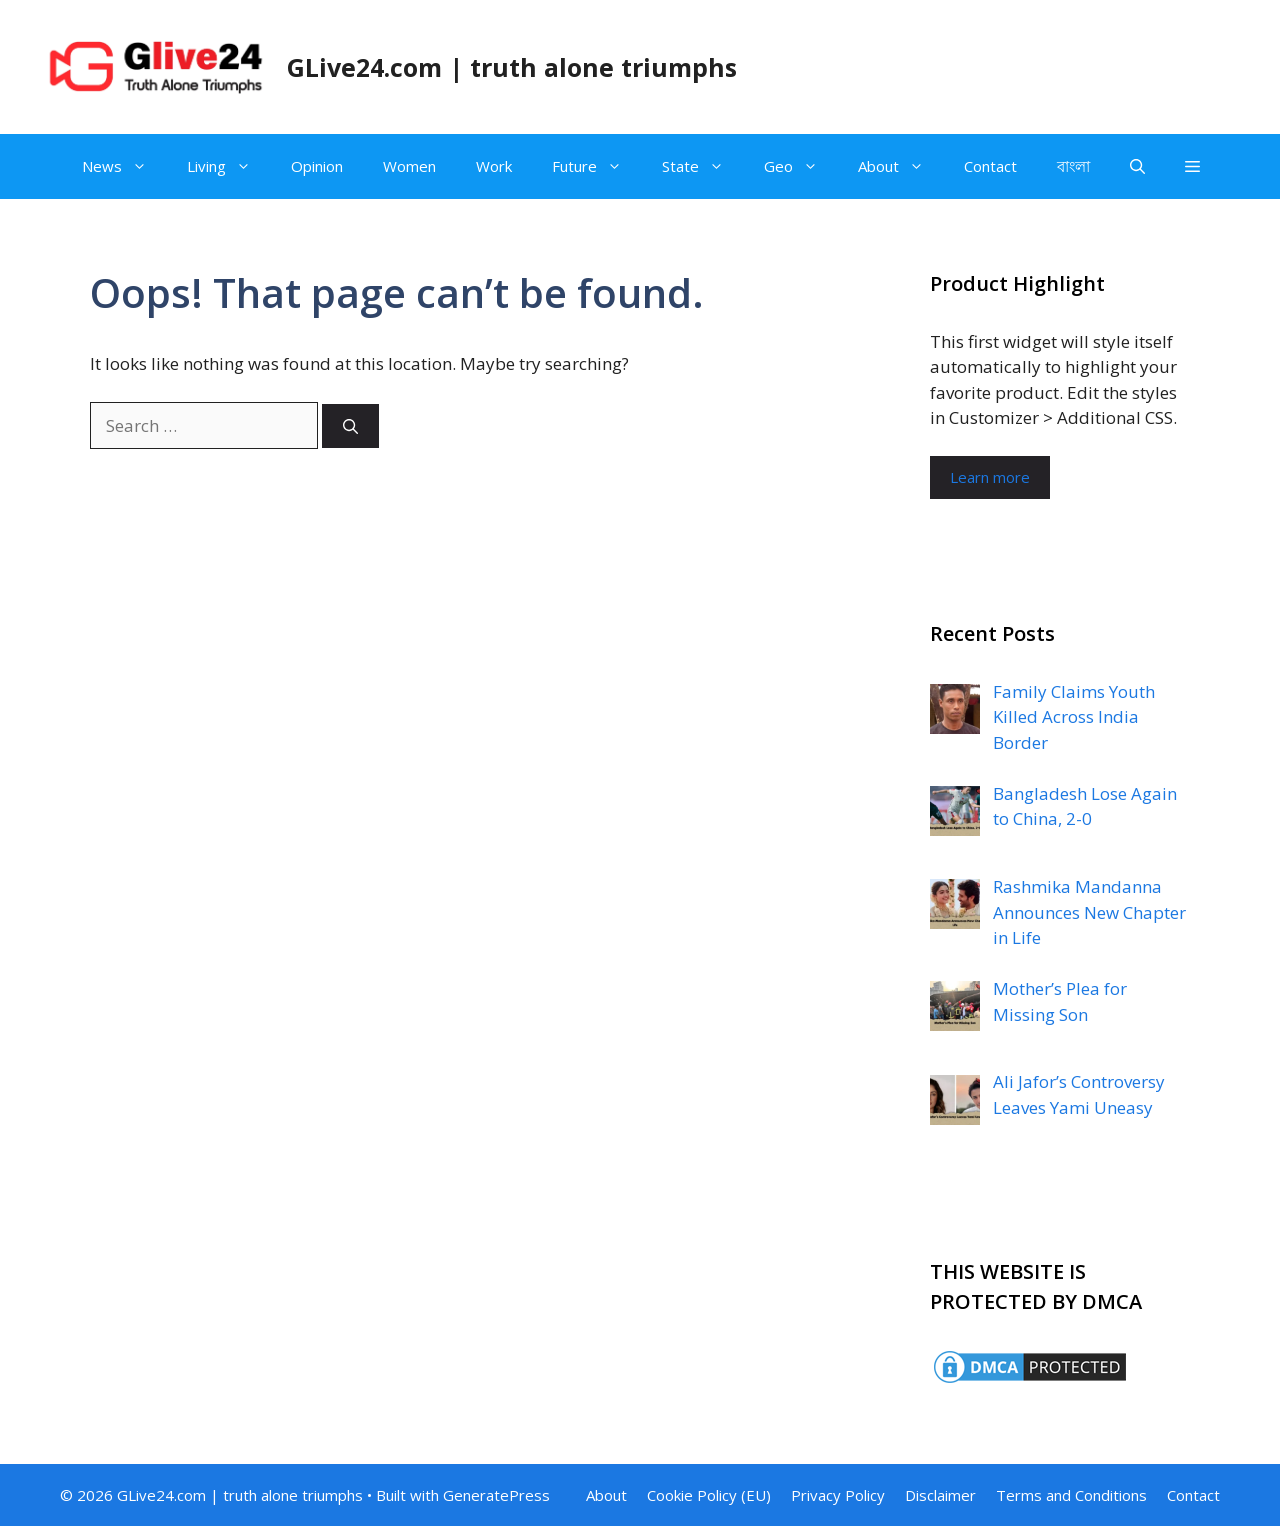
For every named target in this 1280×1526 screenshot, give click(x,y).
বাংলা (1073, 166)
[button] (1192, 166)
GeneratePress (496, 1495)
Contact (990, 166)
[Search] (350, 426)
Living (229, 166)
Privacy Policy (838, 1495)
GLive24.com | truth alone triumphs (512, 67)
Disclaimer (940, 1495)
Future (597, 166)
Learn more (990, 477)
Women (409, 166)
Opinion (317, 166)
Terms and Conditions (1071, 1495)
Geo (801, 166)
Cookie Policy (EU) (709, 1495)
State (703, 166)
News (124, 166)
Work (494, 166)
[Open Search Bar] (1137, 166)
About (901, 166)
